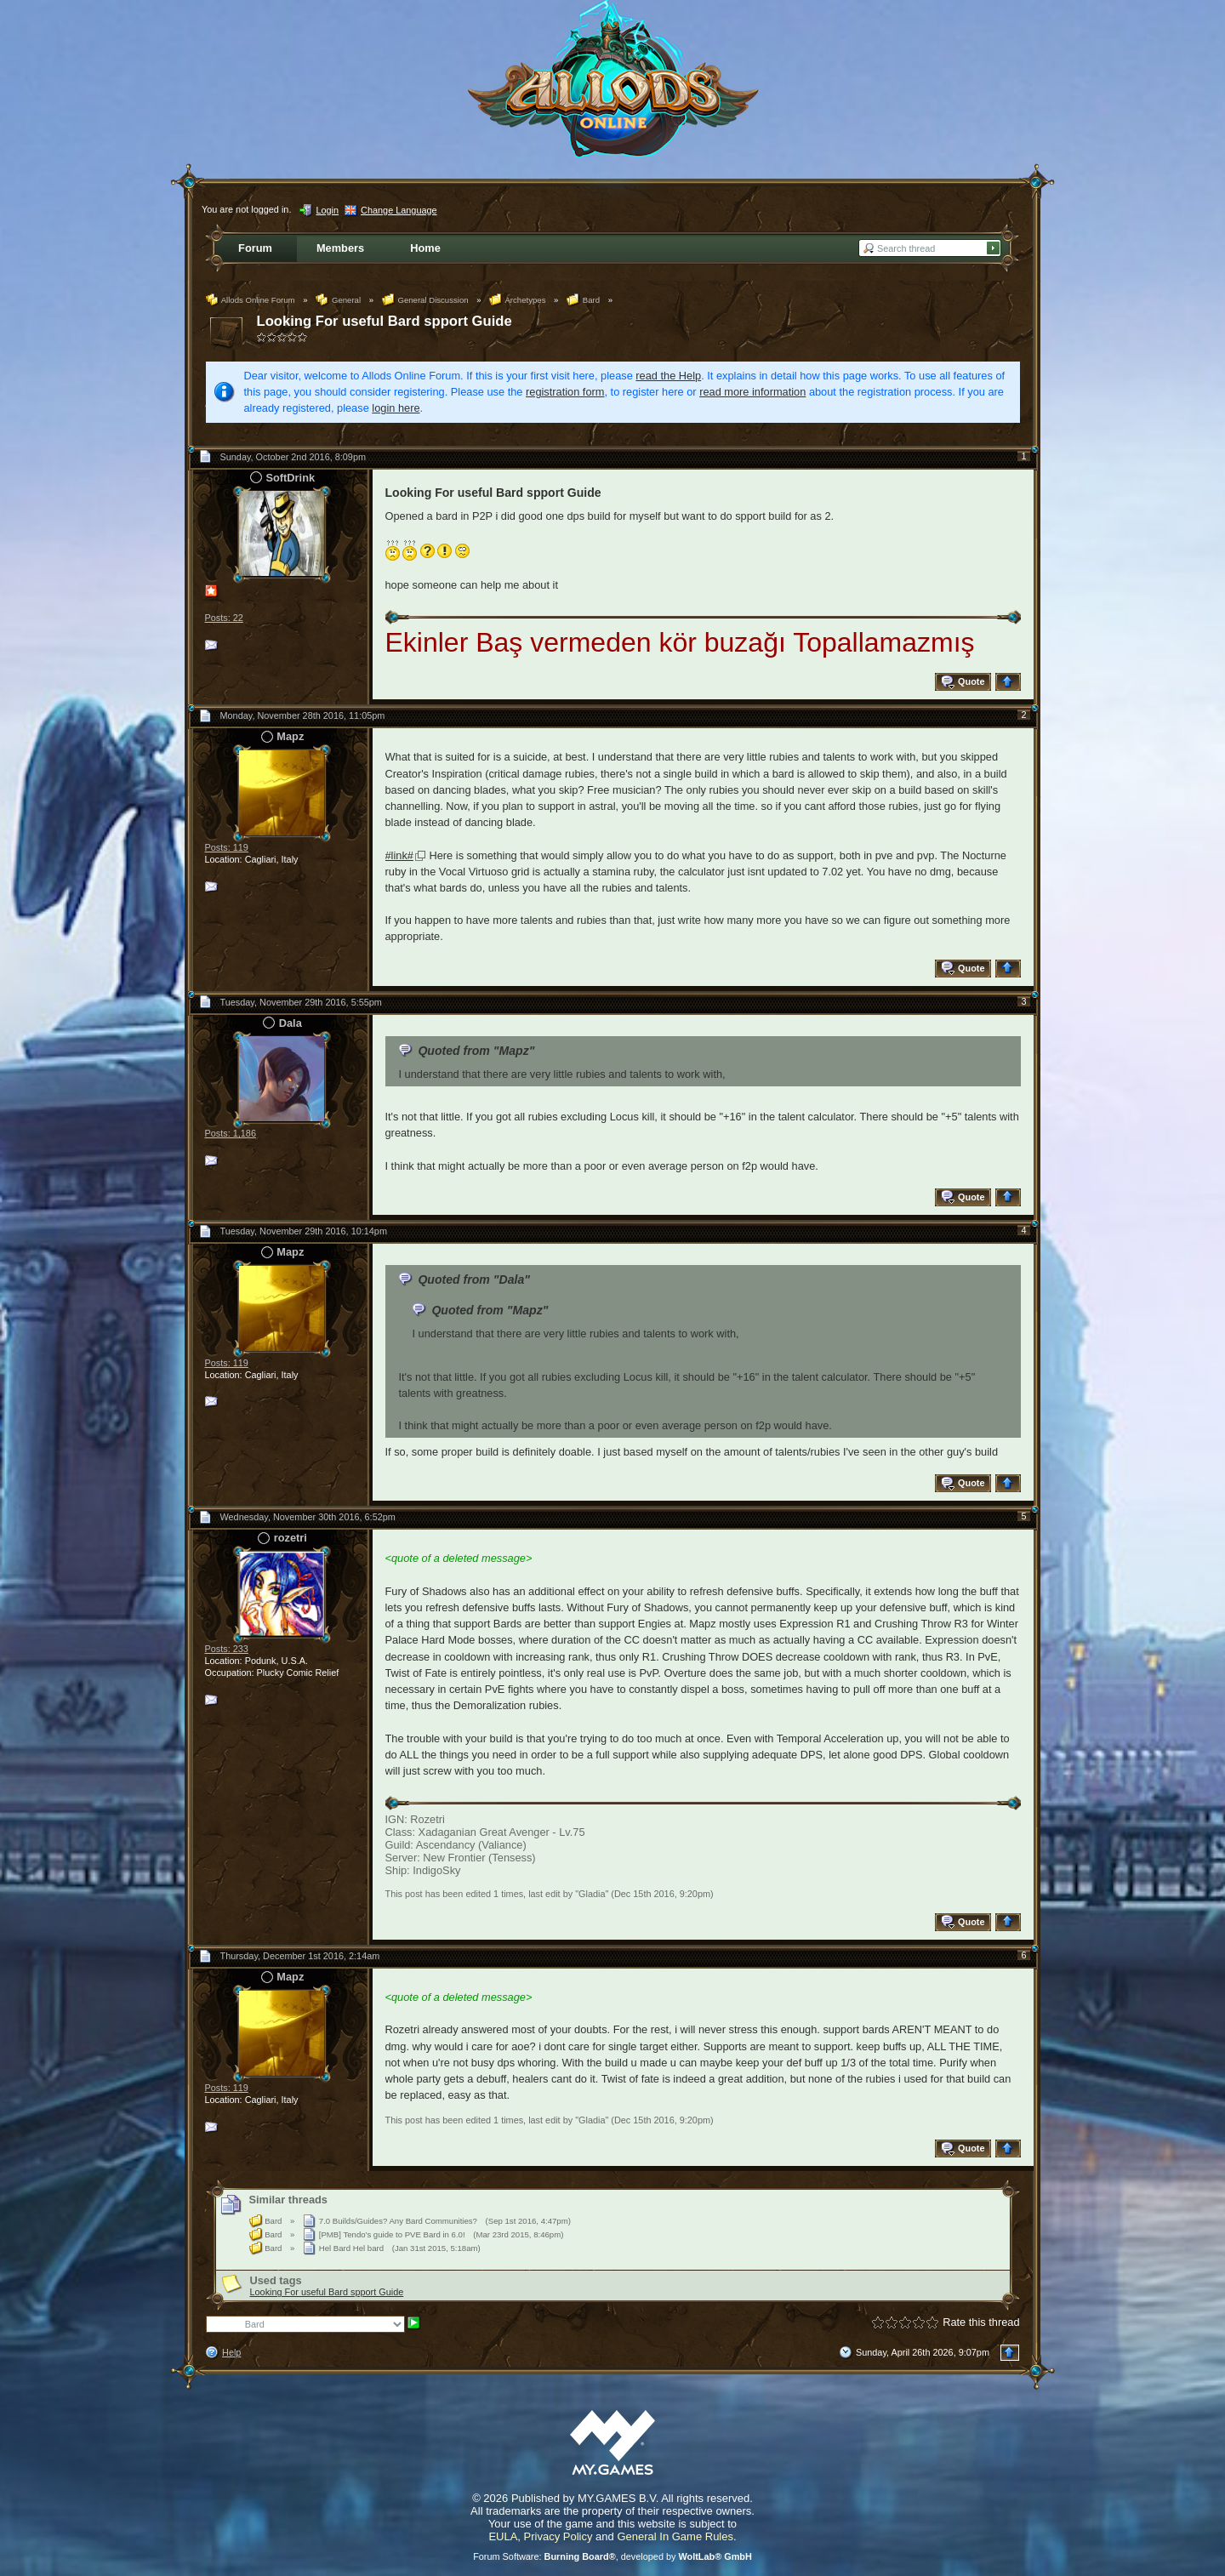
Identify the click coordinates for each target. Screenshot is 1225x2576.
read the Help (668, 375)
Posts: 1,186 (230, 1133)
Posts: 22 (224, 618)
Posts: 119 (226, 847)
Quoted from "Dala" (473, 1279)
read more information (752, 391)
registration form (565, 391)
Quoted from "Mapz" (476, 1050)
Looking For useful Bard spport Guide (384, 321)
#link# (399, 855)
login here (395, 408)
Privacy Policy (558, 2536)
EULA (502, 2536)
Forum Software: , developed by (612, 2556)
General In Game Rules (675, 2536)
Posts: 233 (226, 1649)
